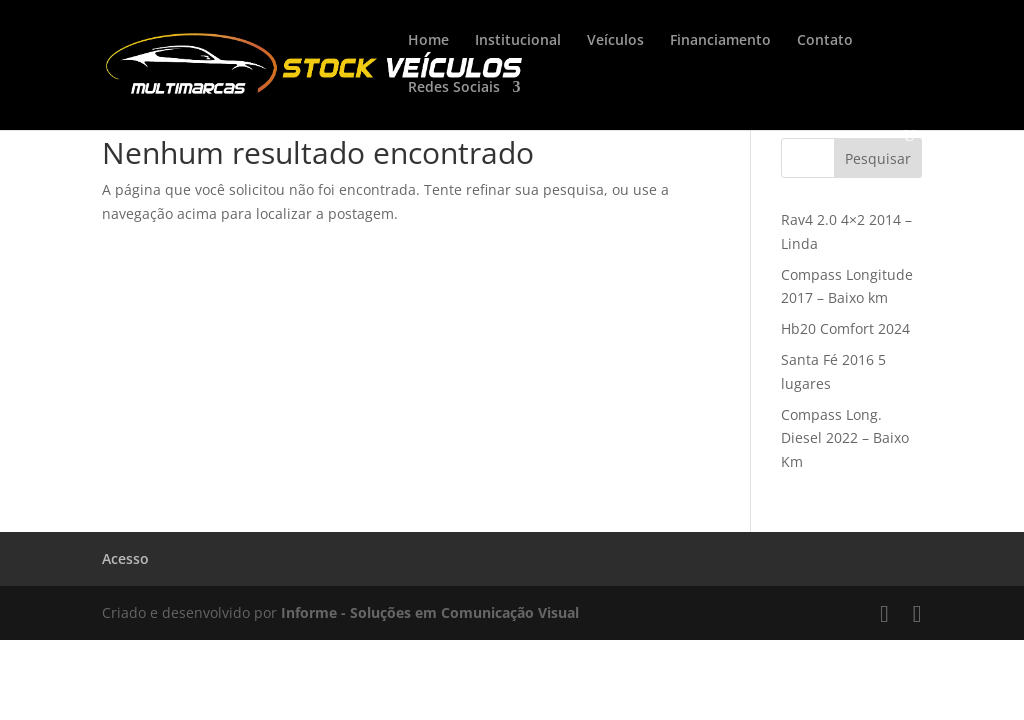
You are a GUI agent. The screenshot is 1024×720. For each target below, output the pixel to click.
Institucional (518, 41)
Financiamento (720, 41)
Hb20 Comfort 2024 (845, 328)
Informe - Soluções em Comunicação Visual (430, 612)
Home (428, 41)
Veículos (615, 41)
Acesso (125, 558)
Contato (825, 41)
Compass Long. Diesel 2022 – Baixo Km (845, 438)
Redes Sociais (454, 88)
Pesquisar (878, 158)
